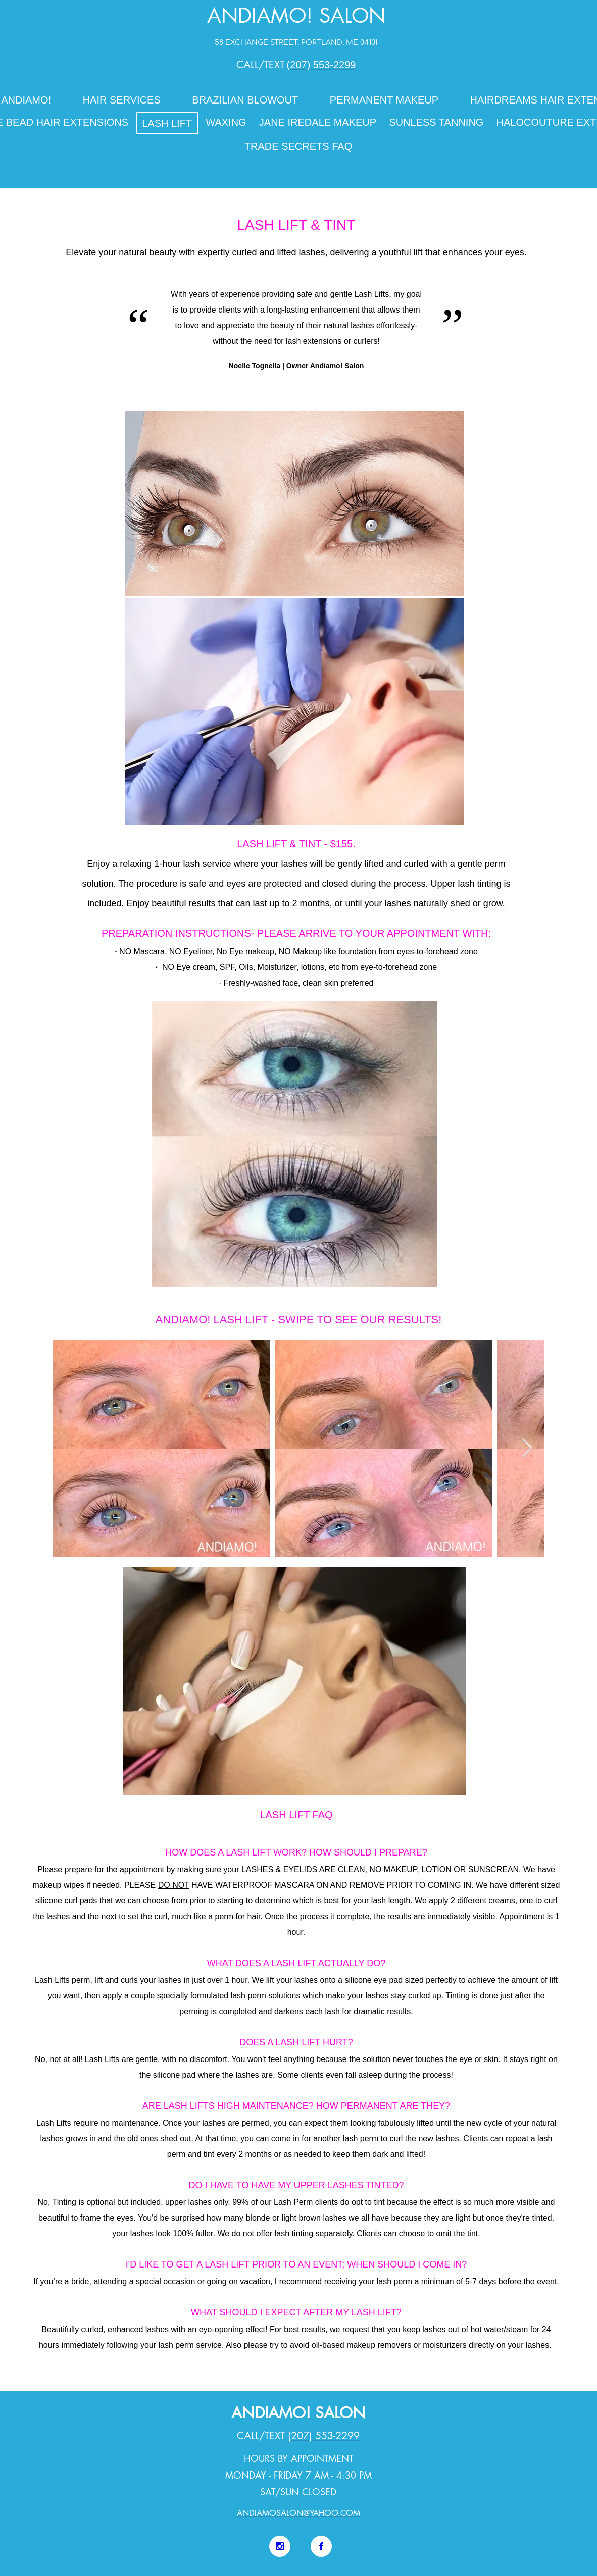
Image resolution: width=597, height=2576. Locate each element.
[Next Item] (527, 1448)
